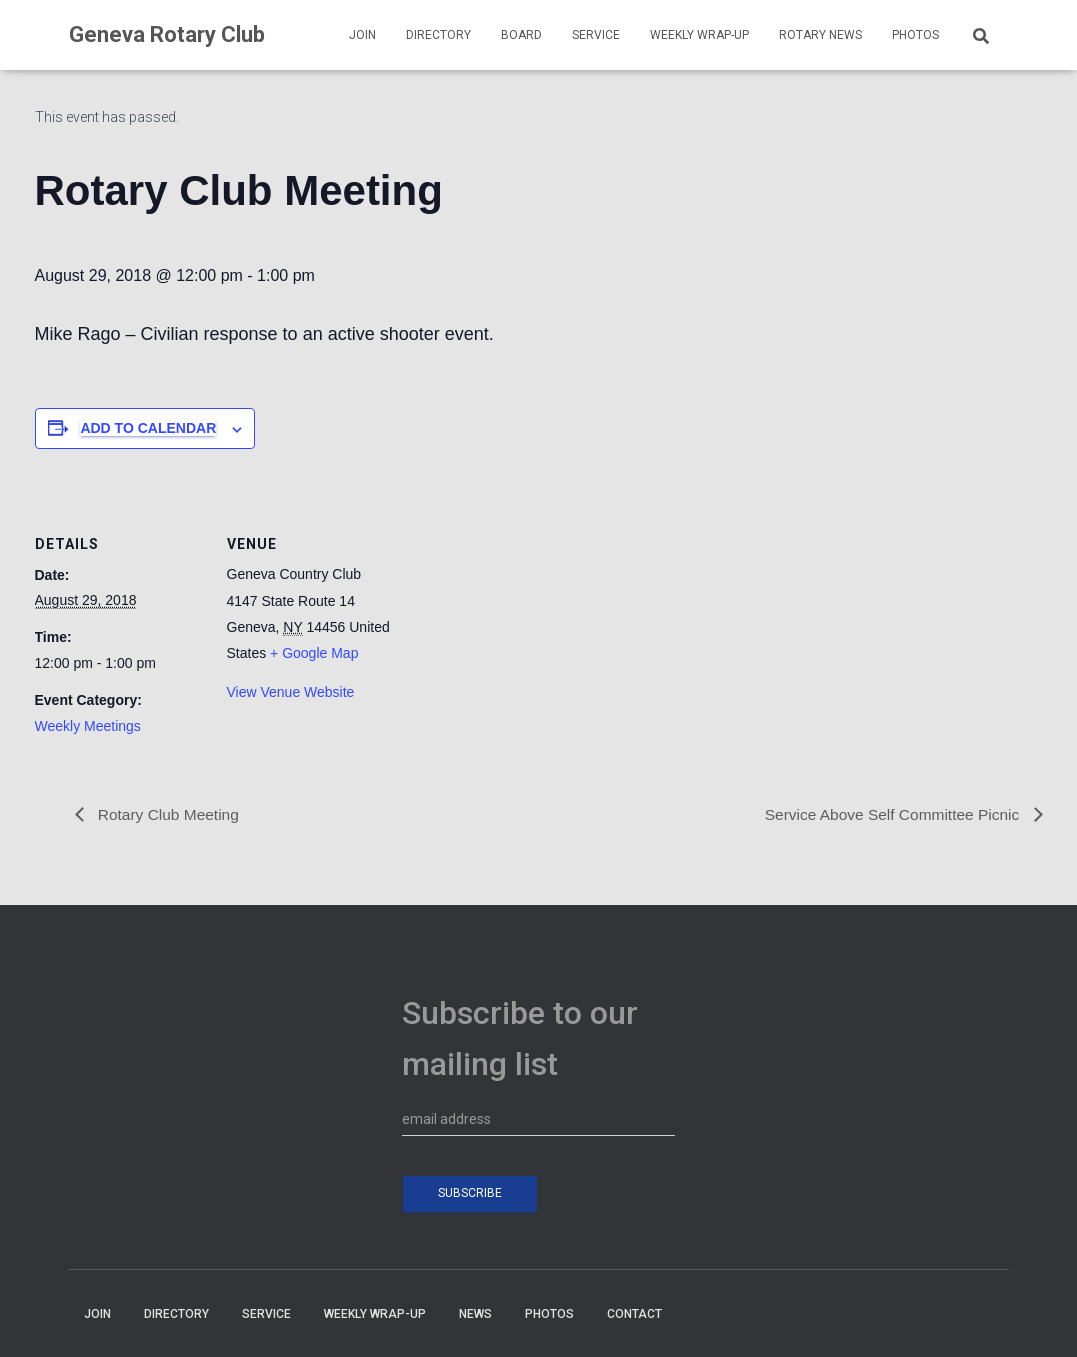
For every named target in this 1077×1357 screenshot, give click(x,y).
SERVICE (596, 35)
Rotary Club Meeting (169, 814)
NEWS (475, 1314)
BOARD (521, 35)
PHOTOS (915, 35)
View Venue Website (291, 692)
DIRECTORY (438, 35)
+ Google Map (314, 653)
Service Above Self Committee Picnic (890, 814)
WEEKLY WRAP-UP (699, 35)
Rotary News (820, 35)
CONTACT (634, 1314)
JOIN (362, 35)
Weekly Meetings (88, 726)
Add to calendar (148, 428)
